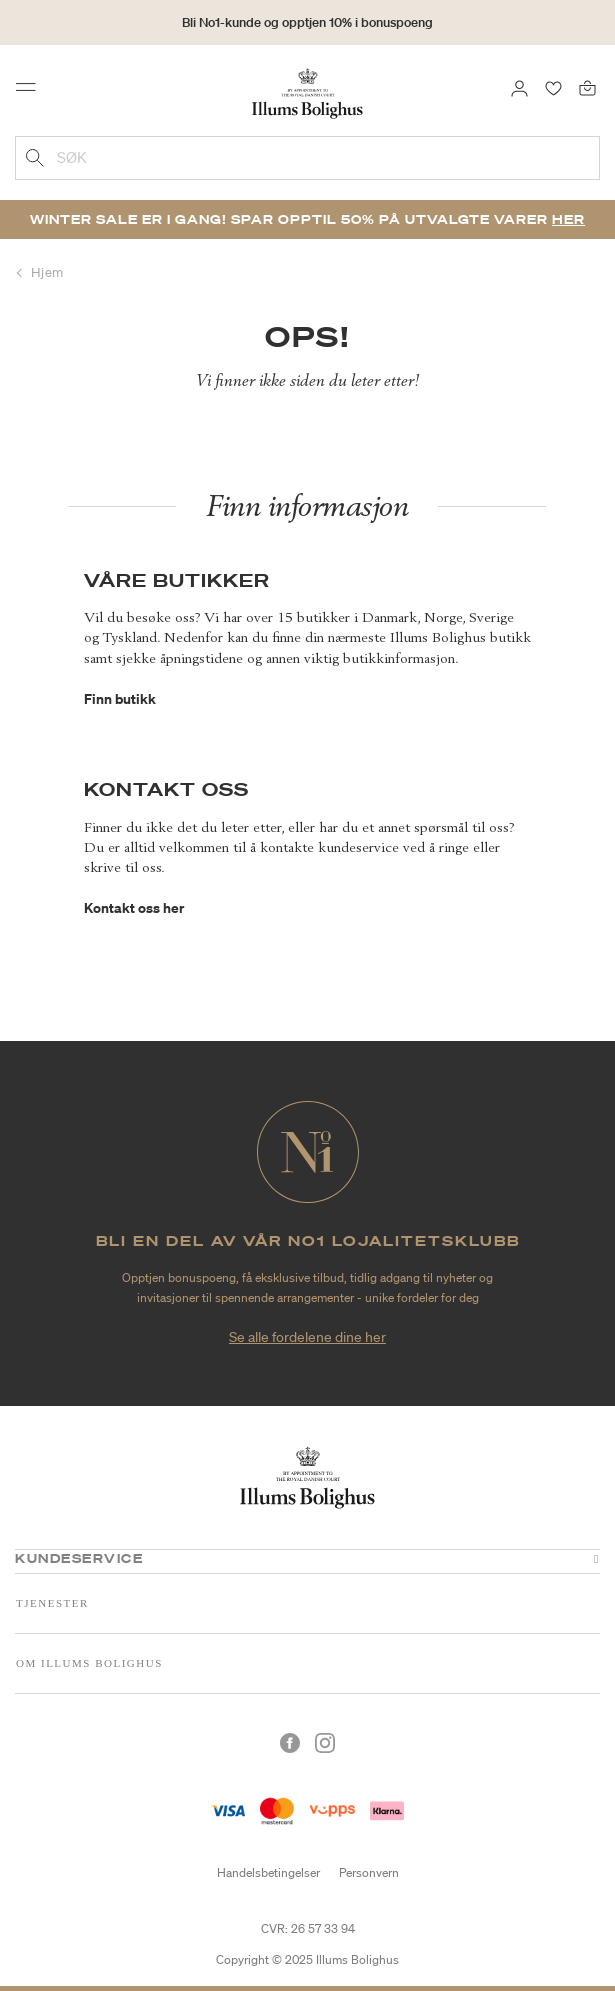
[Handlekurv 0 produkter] (587, 87)
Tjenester (52, 1603)
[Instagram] (325, 1743)
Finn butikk (120, 698)
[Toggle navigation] (32, 92)
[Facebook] (290, 1743)
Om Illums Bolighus (89, 1663)
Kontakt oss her (134, 907)
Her (568, 219)
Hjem (47, 272)
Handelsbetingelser (268, 1872)
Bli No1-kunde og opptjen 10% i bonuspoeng (307, 22)
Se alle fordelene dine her (307, 1337)
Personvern (369, 1872)
